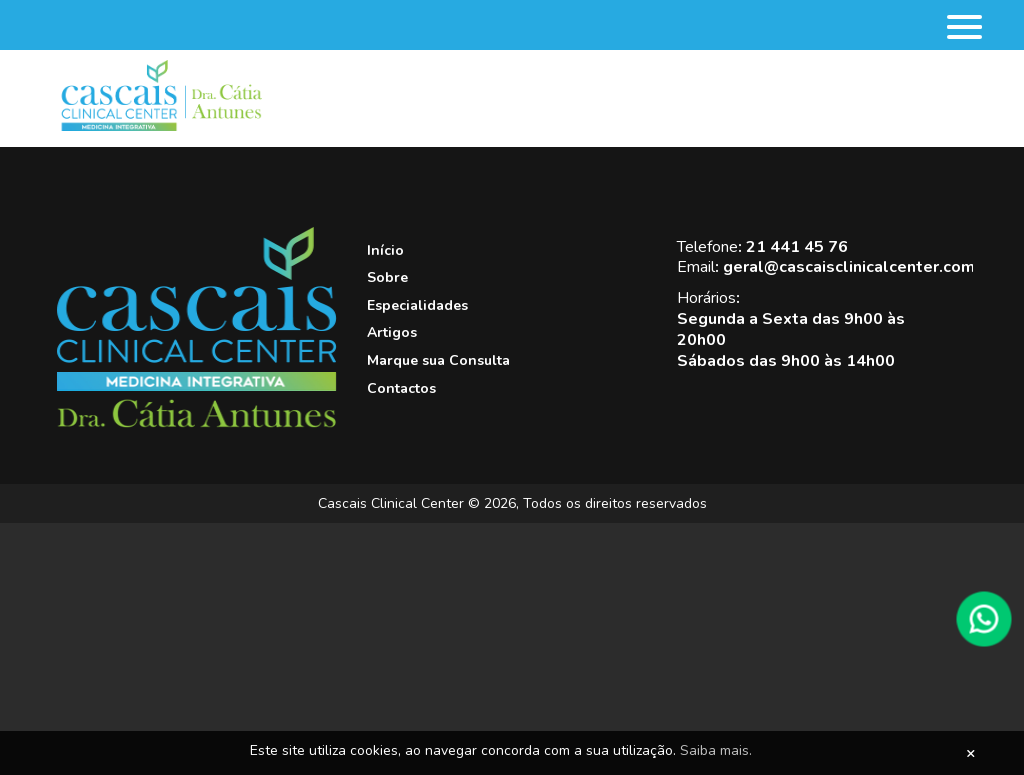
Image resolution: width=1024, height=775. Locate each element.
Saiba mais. (716, 750)
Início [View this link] (385, 250)
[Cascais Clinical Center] (197, 423)
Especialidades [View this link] (417, 305)
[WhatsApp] (984, 619)
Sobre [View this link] (387, 277)
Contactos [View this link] (401, 388)
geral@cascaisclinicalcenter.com (849, 267)
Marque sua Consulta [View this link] (438, 360)
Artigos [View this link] (392, 332)
